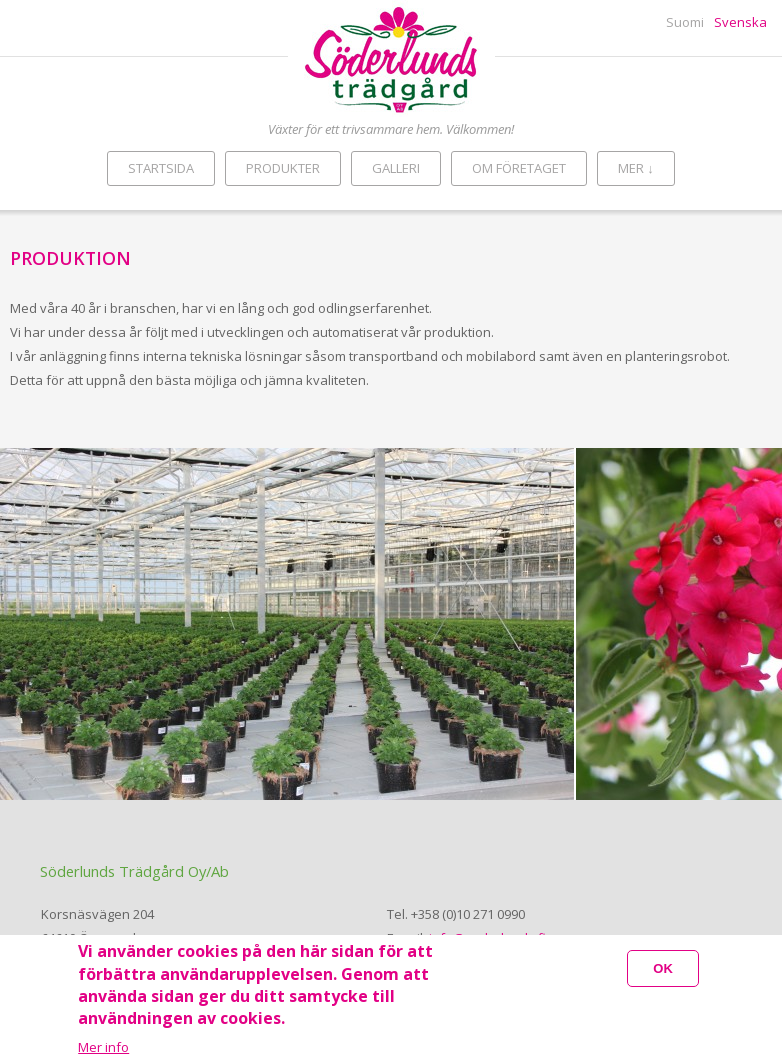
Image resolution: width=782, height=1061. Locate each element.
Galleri (396, 168)
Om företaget (519, 168)
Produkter (283, 168)
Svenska (740, 22)
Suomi (685, 22)
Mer (636, 168)
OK (663, 977)
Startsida (161, 168)
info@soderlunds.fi (487, 938)
